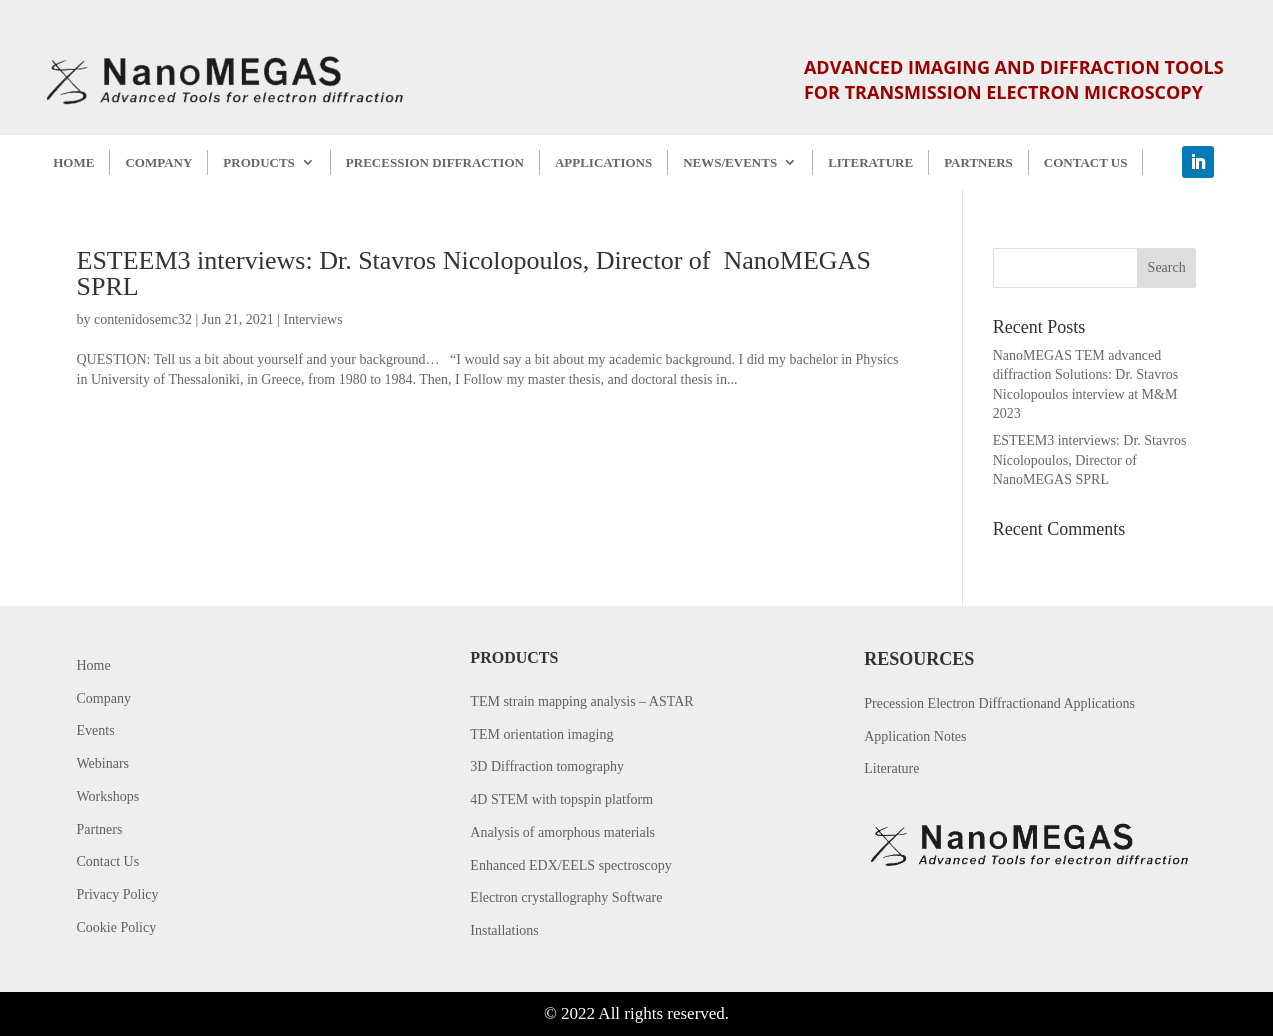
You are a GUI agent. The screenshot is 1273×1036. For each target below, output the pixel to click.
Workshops (108, 796)
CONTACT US (1086, 162)
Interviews (313, 319)
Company (104, 698)
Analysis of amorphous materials (562, 832)
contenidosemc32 (143, 319)
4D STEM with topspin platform (561, 799)
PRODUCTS (259, 162)
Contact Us (108, 861)
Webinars (103, 763)
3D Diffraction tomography (547, 766)
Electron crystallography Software (566, 897)
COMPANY (158, 162)
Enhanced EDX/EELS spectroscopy (570, 865)
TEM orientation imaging (541, 734)
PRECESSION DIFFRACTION (435, 162)
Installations (504, 930)
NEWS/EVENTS (730, 162)
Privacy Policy (118, 894)
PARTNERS (978, 162)
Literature (891, 768)
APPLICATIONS (603, 162)
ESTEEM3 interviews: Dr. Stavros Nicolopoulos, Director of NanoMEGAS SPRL (474, 273)
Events (96, 730)
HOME (73, 162)
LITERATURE (870, 162)
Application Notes (915, 736)
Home (94, 665)
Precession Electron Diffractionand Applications (999, 703)
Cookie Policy (117, 927)
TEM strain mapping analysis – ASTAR (581, 701)
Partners (100, 829)
